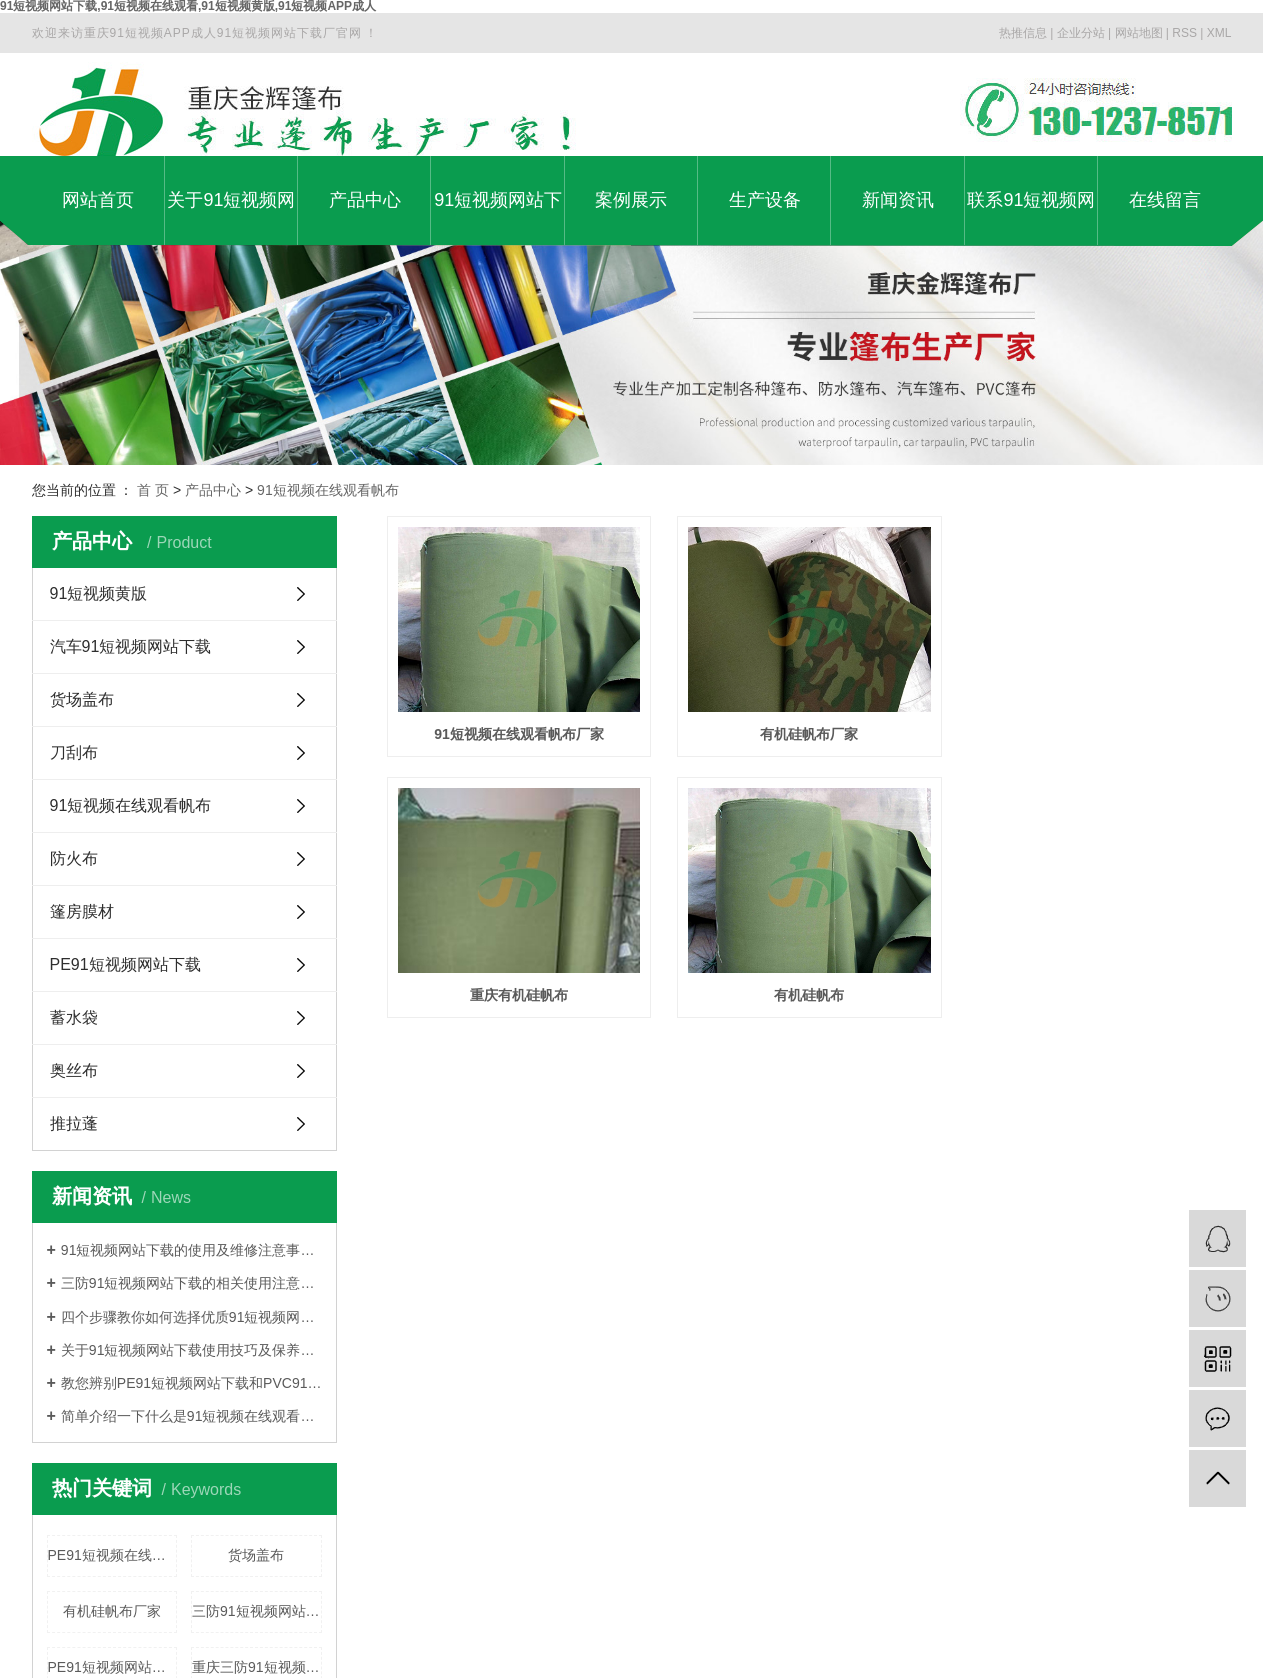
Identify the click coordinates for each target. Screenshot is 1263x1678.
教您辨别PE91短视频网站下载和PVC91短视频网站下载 (191, 1383)
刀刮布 (74, 752)
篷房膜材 (82, 911)
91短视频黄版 (99, 593)
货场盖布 (82, 699)
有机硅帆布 (816, 1002)
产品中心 (365, 200)
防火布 (74, 858)
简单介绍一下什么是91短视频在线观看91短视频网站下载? (191, 1416)
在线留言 (1165, 200)
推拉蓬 (74, 1123)
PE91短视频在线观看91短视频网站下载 (113, 1555)
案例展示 (631, 200)
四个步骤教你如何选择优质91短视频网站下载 (191, 1317)
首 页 (153, 490)
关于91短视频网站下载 (231, 217)
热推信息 (1023, 33)
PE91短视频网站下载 (125, 964)
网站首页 (98, 200)
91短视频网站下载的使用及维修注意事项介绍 (191, 1250)
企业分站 (1081, 33)
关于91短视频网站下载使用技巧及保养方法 (191, 1350)
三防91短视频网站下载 (257, 1611)
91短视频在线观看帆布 (328, 490)
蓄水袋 (74, 1017)
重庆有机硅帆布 (521, 1002)
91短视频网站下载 (498, 217)
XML (1219, 33)
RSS (1184, 33)
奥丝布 (74, 1070)
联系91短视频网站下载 (1031, 217)
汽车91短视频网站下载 (131, 646)
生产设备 (765, 200)
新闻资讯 (898, 200)
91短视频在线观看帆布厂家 (522, 737)
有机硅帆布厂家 (112, 1611)
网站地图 (1139, 33)
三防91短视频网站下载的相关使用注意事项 (191, 1283)
